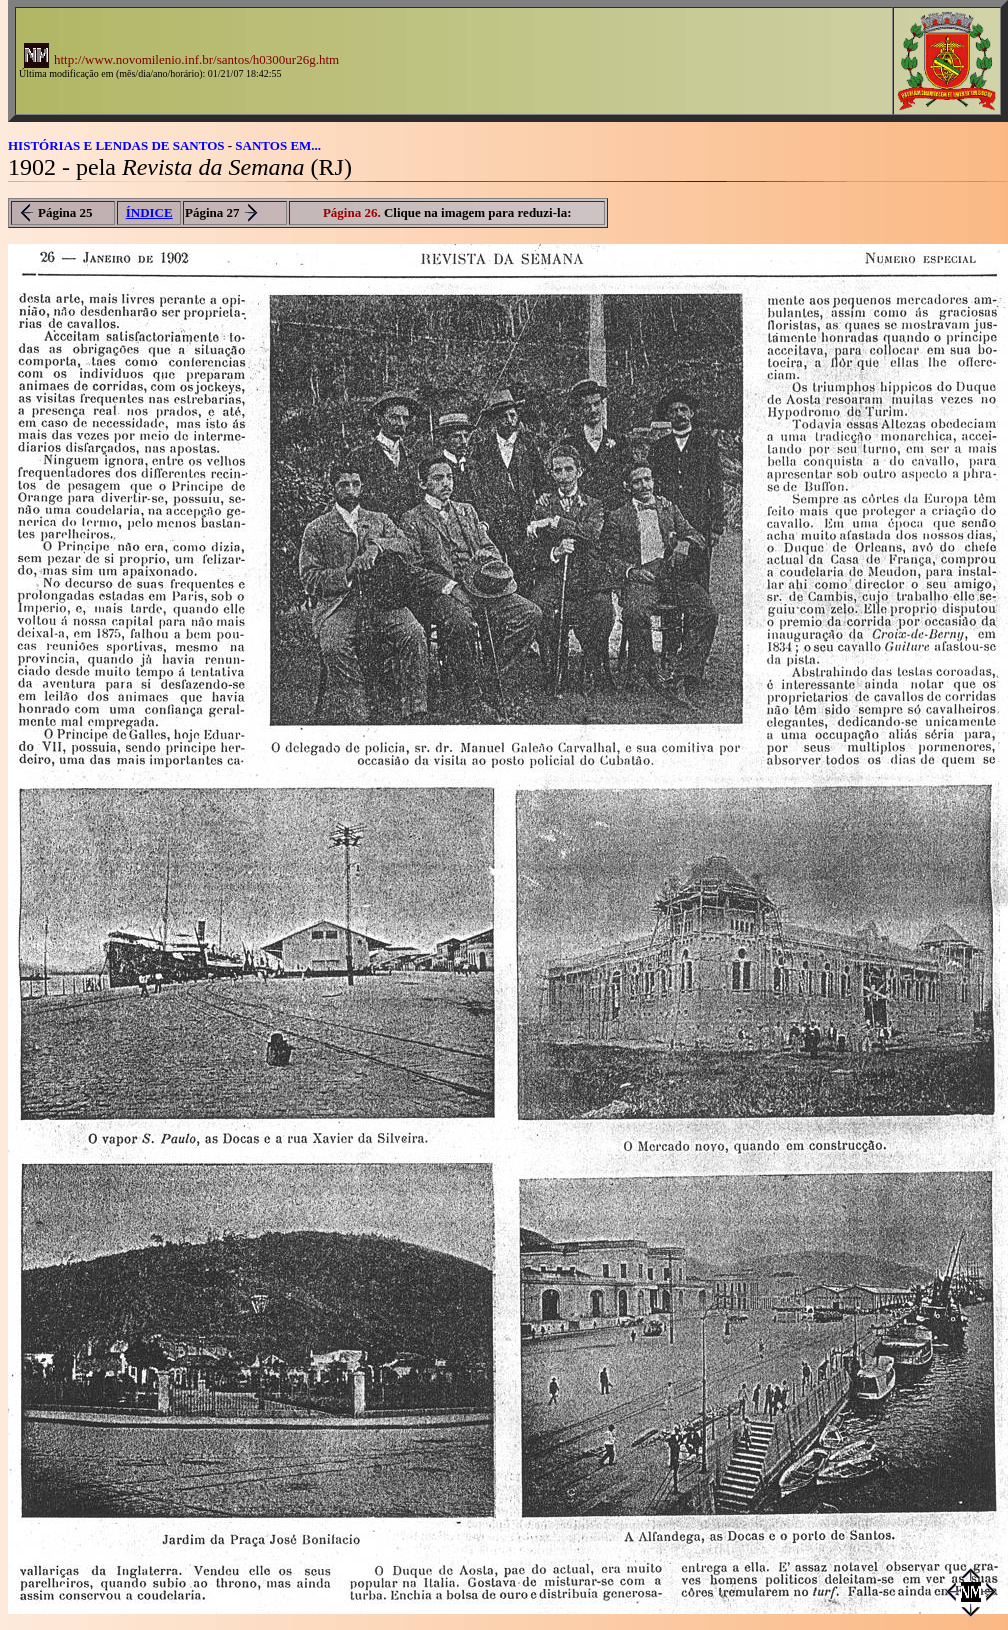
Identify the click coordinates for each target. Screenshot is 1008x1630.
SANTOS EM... (278, 145)
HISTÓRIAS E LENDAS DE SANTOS (116, 145)
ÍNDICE (149, 212)
